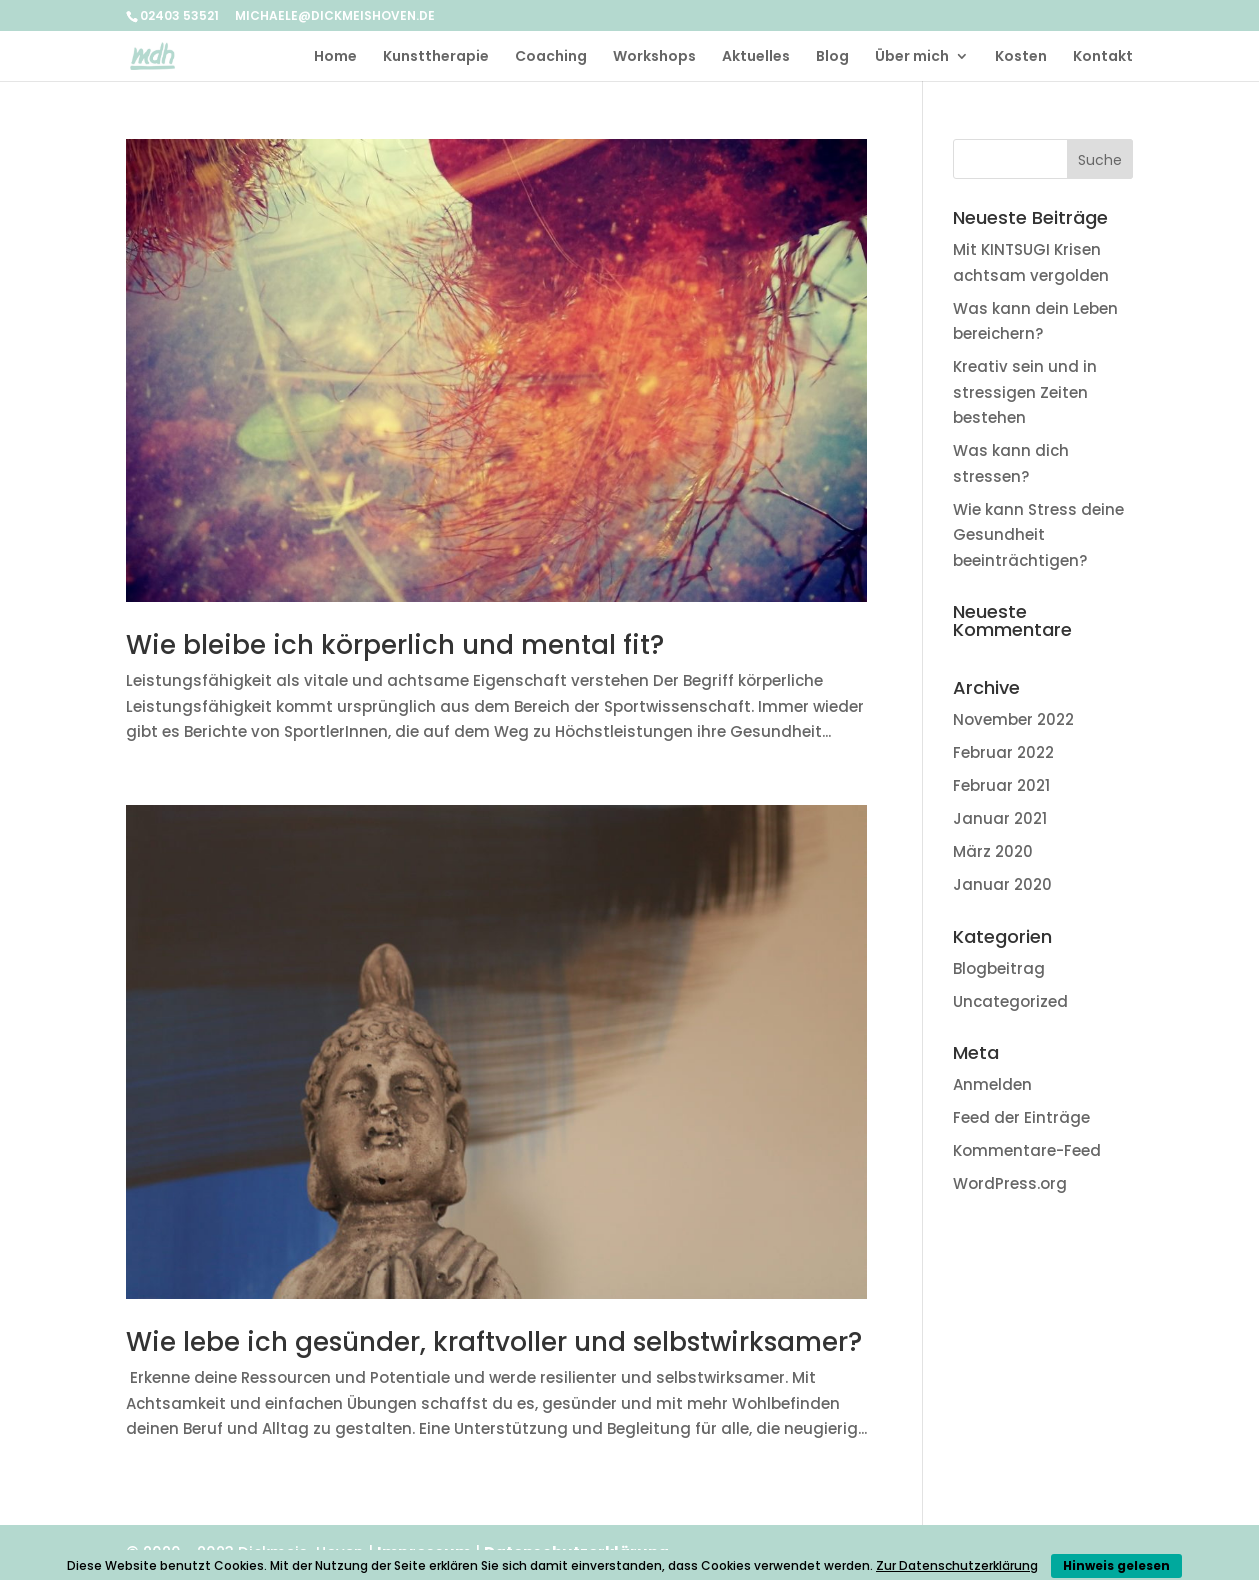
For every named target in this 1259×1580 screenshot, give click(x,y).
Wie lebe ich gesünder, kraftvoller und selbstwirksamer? (494, 1342)
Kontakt (1103, 57)
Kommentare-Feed (1027, 1150)
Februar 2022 (1003, 752)
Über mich (912, 57)
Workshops (654, 57)
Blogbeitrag (999, 968)
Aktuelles (756, 57)
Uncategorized (1010, 1001)
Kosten (1021, 57)
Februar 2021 (1001, 785)
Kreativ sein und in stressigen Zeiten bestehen (1025, 392)
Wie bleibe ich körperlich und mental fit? (395, 645)
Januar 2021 (1000, 818)
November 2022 (1013, 719)
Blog (832, 57)
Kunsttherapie (436, 57)
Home (335, 57)
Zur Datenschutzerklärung (957, 1565)
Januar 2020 (1002, 884)
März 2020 (993, 851)
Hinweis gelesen (1116, 1565)
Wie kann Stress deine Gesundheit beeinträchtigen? (1038, 535)
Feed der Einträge (1021, 1117)
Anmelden (992, 1084)
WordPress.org (1010, 1183)
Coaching (551, 57)
